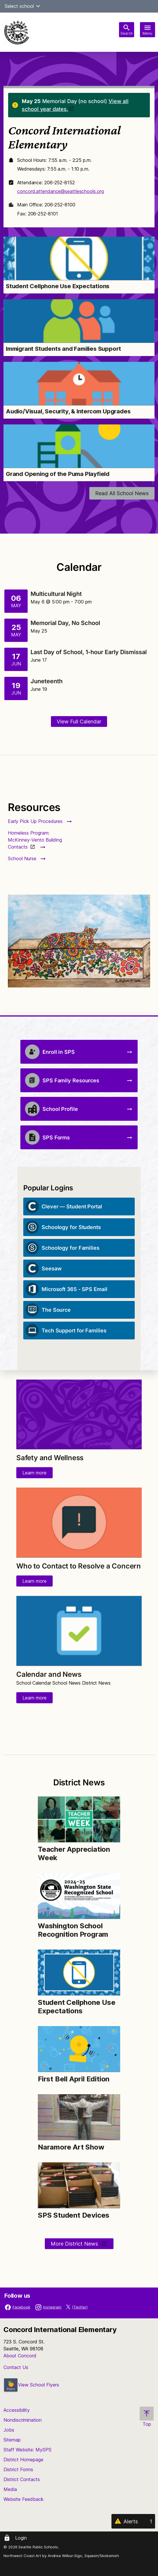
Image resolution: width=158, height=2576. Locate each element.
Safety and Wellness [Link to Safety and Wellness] (50, 1457)
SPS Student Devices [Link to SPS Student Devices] (73, 2215)
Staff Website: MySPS (27, 2450)
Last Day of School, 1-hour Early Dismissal (89, 652)
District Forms (18, 2469)
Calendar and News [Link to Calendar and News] (48, 1674)
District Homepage (23, 2459)
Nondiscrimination (22, 2420)
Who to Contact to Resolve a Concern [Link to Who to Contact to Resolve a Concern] (78, 1566)
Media (10, 2489)
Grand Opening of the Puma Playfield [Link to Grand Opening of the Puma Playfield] (57, 473)
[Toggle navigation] (147, 29)
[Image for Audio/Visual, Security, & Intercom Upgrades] (79, 384)
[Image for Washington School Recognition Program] (79, 1896)
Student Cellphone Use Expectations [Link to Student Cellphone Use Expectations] (57, 286)
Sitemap (12, 2440)
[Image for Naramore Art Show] (79, 2117)
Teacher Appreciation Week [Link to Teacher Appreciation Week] (74, 1853)
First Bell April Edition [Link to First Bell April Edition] (73, 2079)
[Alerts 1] (133, 2521)
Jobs (8, 2430)
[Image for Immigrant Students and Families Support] (79, 321)
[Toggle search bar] (126, 29)
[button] (38, 6)
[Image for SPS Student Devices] (79, 2185)
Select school (23, 6)
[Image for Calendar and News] (79, 1631)
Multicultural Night (56, 593)
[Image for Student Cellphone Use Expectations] (79, 258)
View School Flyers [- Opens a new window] (31, 2385)
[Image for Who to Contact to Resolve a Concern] (79, 1522)
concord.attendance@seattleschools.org (60, 191)
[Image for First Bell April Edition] (79, 2049)
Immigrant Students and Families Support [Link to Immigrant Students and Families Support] (63, 348)
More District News (75, 2244)
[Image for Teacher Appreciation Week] (79, 1819)
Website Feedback (23, 2499)
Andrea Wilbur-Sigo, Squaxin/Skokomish (83, 2555)
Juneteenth (47, 681)
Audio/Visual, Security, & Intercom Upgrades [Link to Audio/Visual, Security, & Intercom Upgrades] (68, 411)
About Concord (19, 2356)
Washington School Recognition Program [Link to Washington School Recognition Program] (74, 1930)
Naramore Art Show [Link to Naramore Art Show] (71, 2147)
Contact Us (15, 2367)
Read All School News (122, 493)
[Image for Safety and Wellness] (79, 1414)
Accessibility (16, 2410)
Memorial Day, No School (65, 622)
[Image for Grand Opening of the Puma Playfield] (79, 446)
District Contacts (21, 2479)
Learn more (34, 1473)
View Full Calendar (79, 721)
